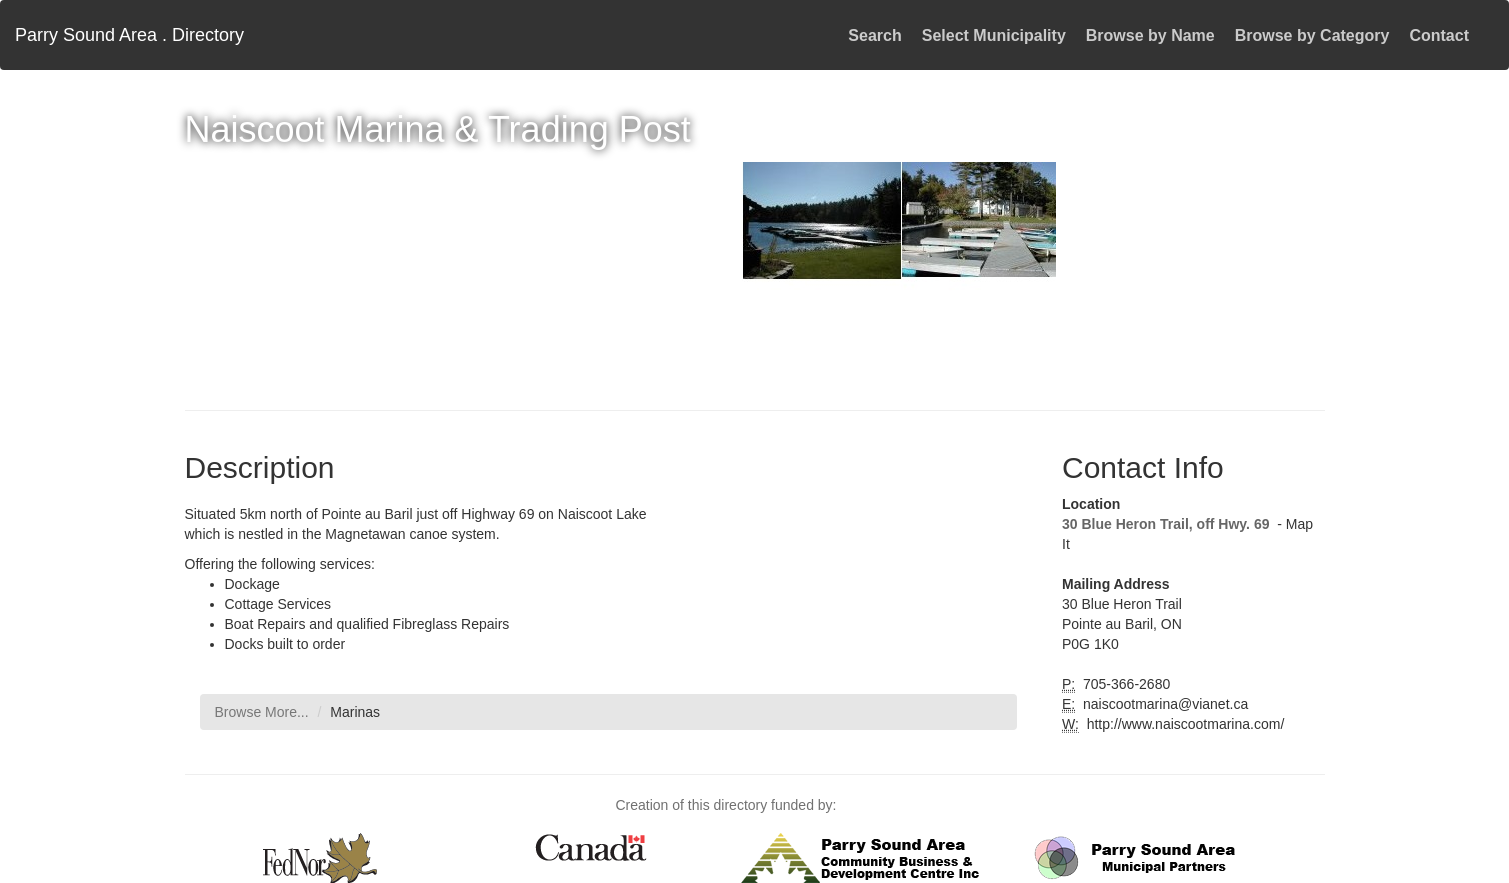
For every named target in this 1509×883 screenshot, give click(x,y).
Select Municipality (994, 35)
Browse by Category (1312, 35)
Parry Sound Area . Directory (129, 35)
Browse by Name (1150, 35)
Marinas (355, 712)
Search (874, 35)
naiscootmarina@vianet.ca (1163, 704)
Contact (1439, 35)
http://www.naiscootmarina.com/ (1184, 724)
